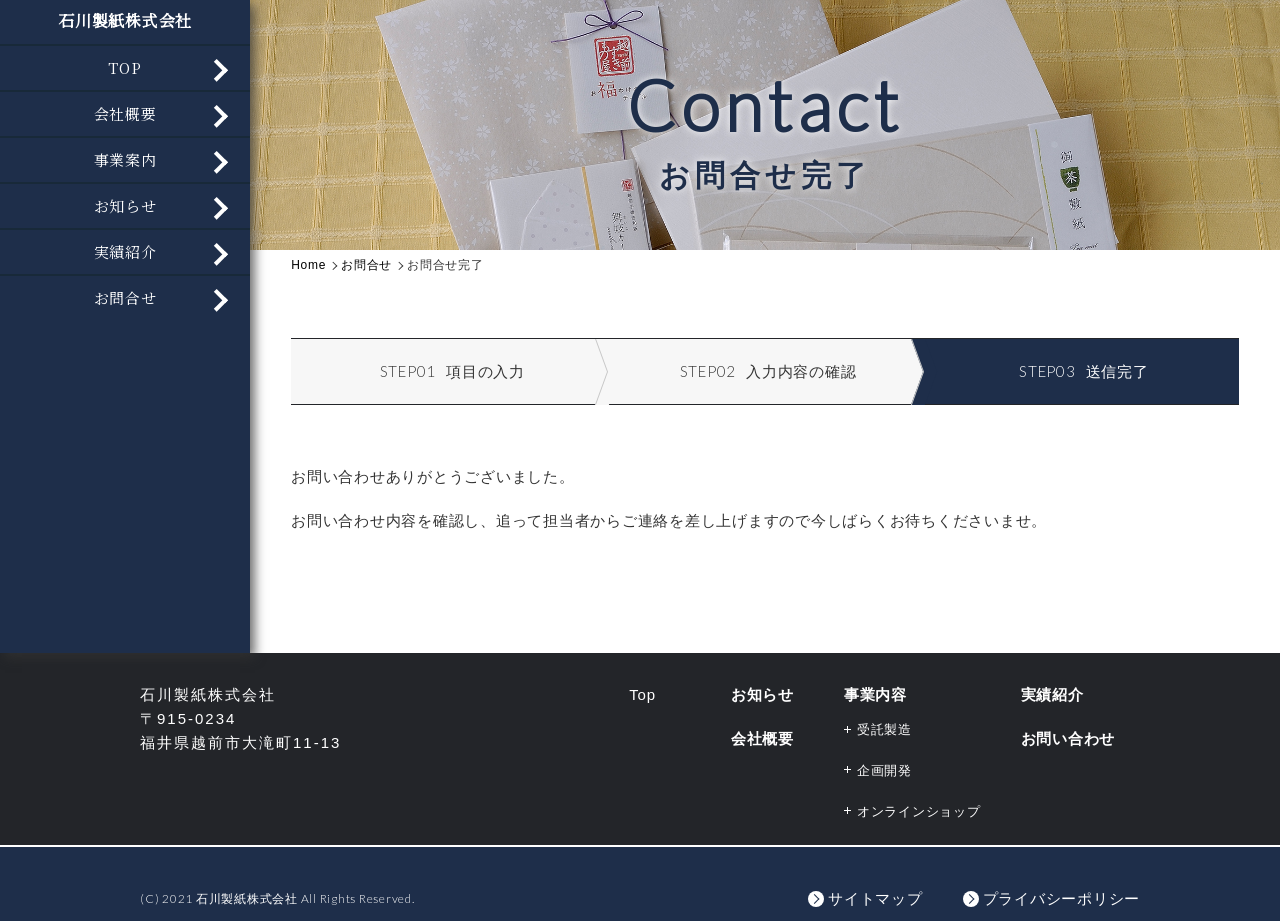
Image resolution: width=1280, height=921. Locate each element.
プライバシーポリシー (1062, 898)
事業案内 (125, 159)
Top (642, 694)
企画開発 (884, 770)
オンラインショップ (919, 811)
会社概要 (125, 113)
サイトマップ (875, 898)
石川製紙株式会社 (125, 21)
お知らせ (125, 205)
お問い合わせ (1068, 738)
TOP (124, 67)
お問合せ (125, 297)
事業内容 (875, 694)
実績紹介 (125, 251)
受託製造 (884, 729)
